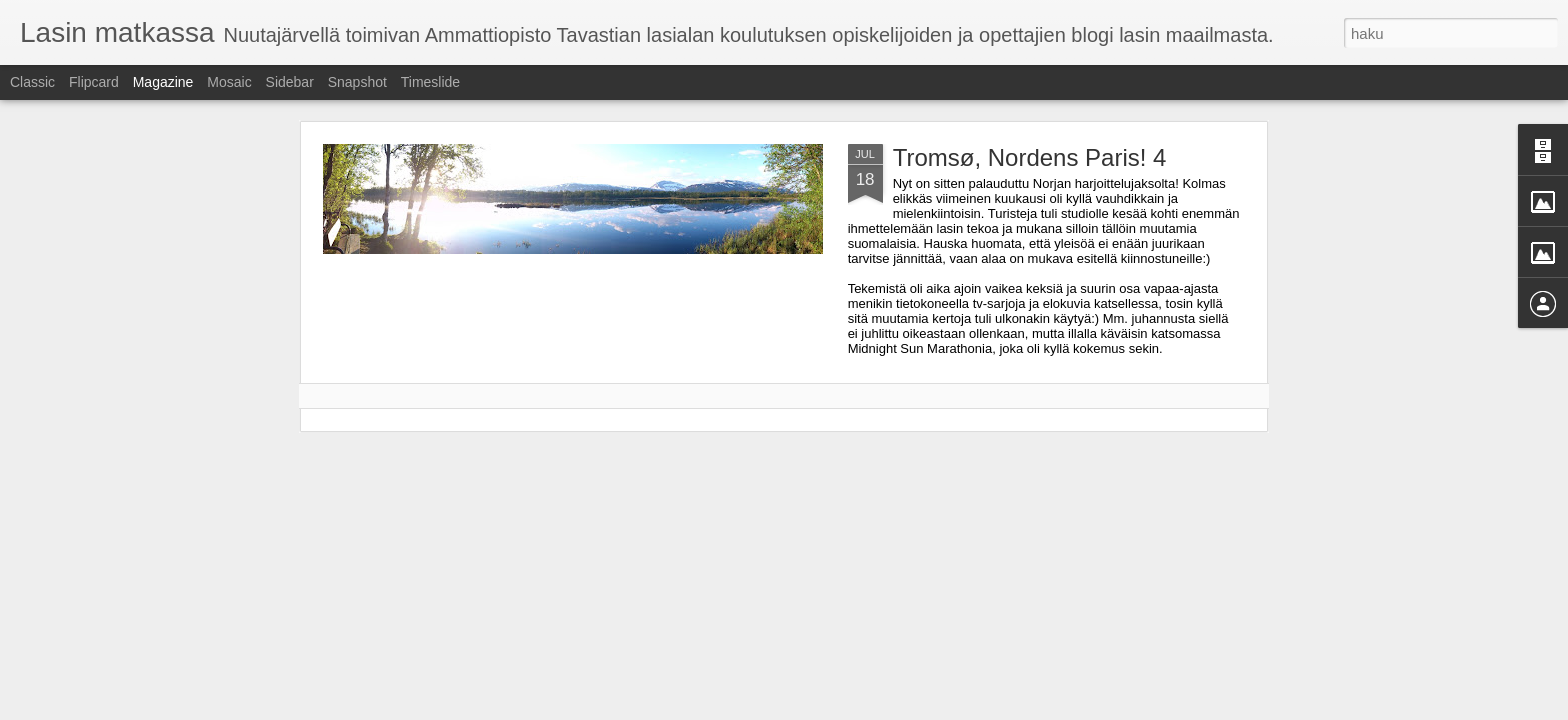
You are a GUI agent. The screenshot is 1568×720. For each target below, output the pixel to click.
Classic (32, 82)
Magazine (163, 82)
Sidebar (290, 82)
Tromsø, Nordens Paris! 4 (1030, 157)
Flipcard (94, 82)
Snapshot (357, 82)
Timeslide (430, 82)
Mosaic (229, 82)
